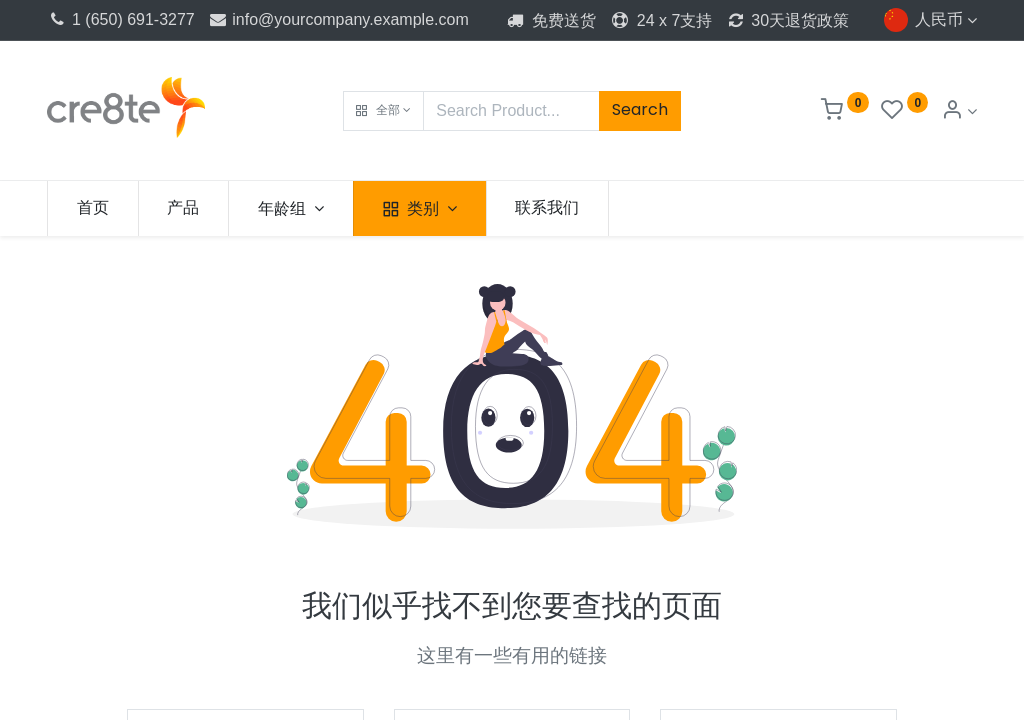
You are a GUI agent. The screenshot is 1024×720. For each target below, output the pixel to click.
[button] (383, 111)
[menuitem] (93, 208)
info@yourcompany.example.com (338, 19)
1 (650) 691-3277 (121, 19)
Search (640, 109)
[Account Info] (959, 111)
